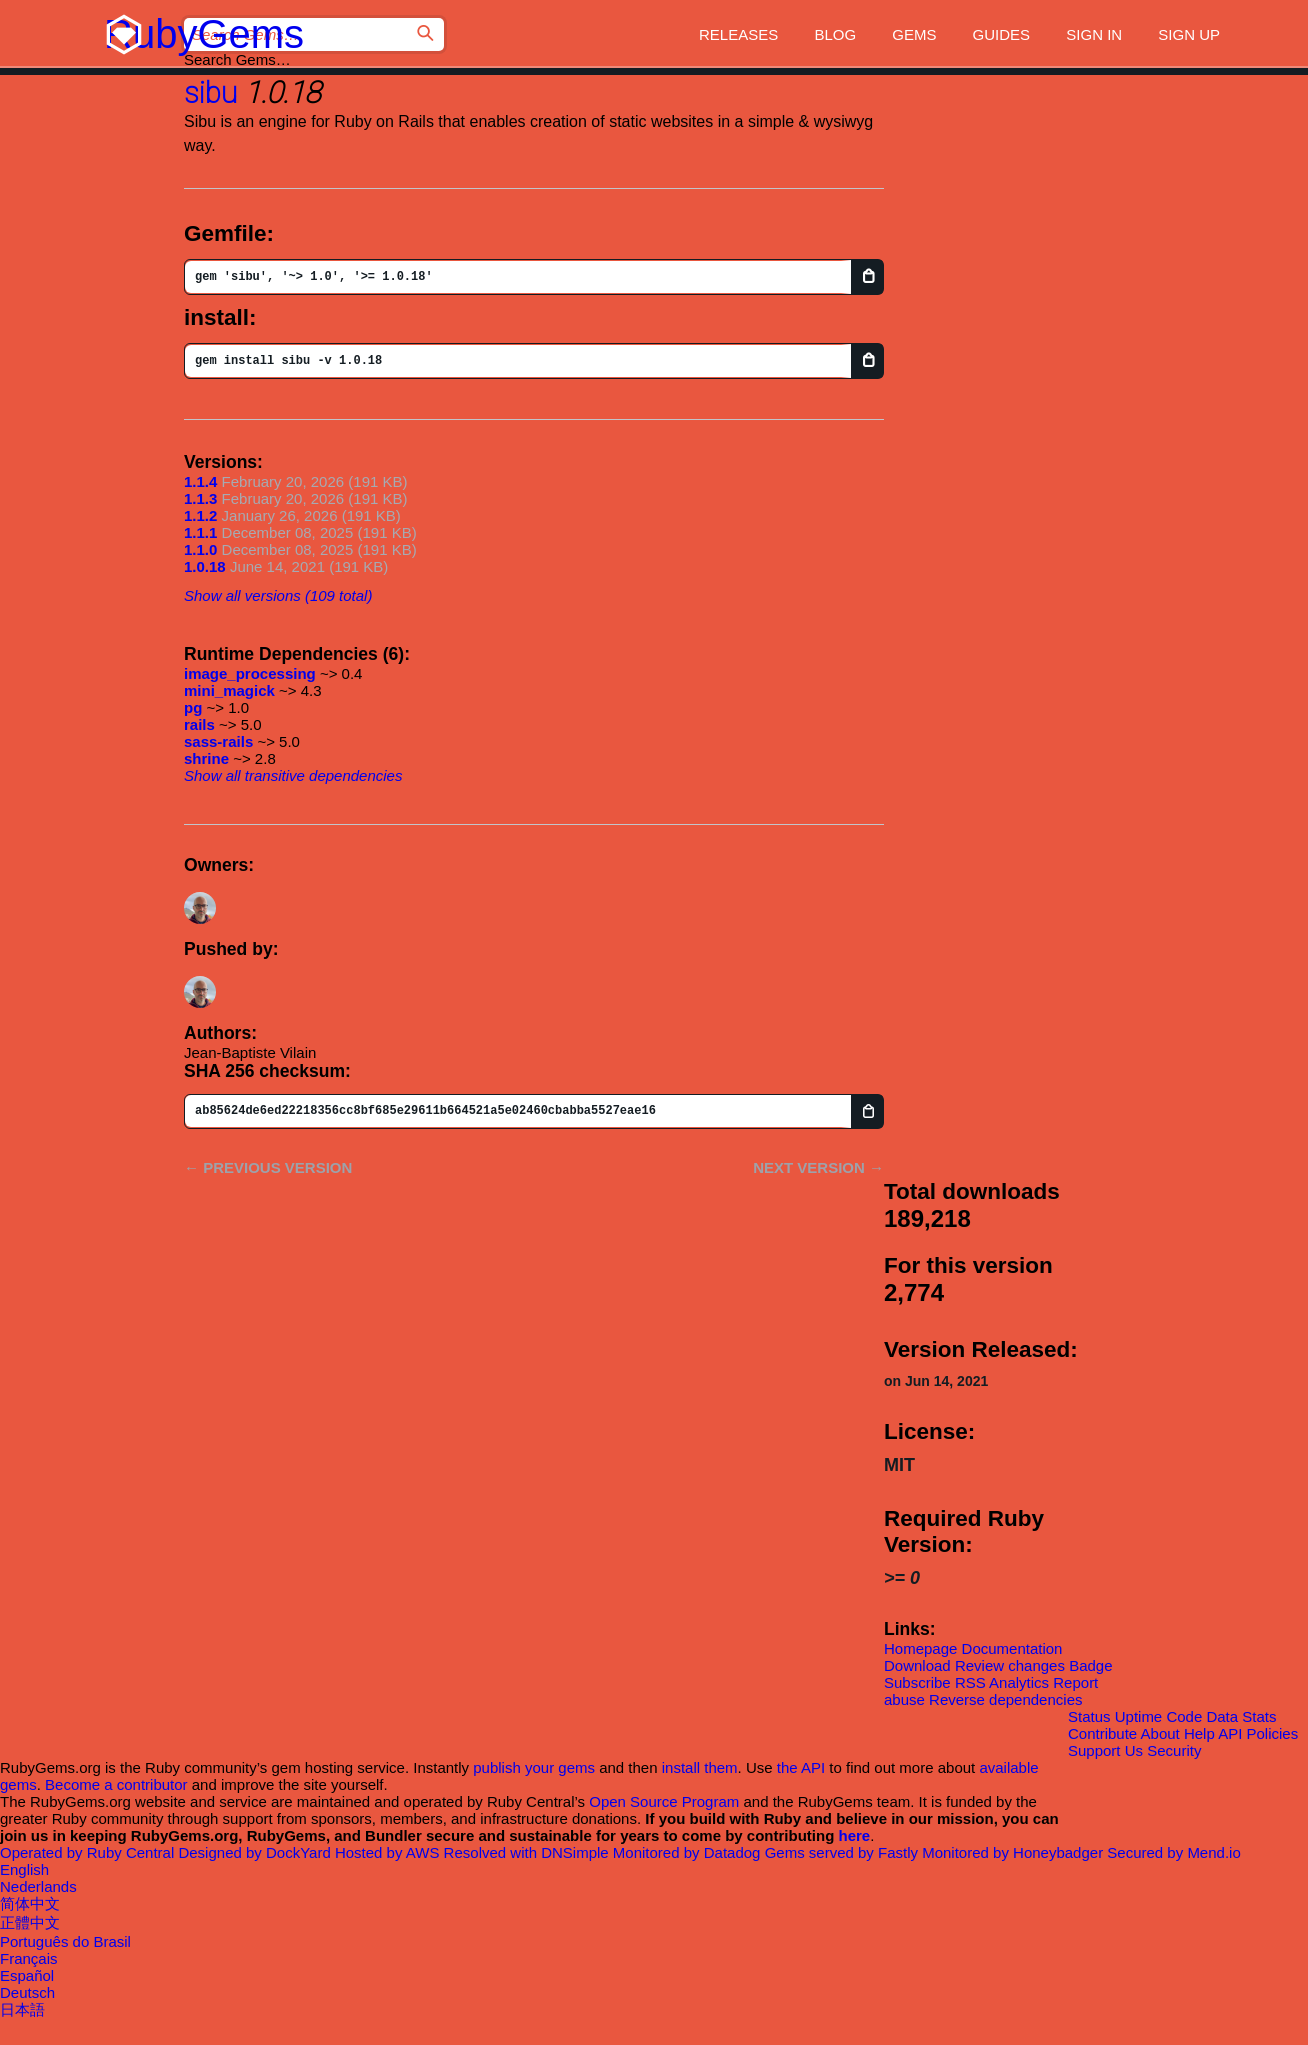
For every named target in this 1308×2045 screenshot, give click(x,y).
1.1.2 (200, 515)
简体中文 (30, 1903)
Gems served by (844, 1852)
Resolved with (528, 1852)
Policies (1273, 1733)
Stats (1259, 1716)
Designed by (256, 1852)
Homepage (920, 1648)
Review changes (1010, 1665)
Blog (835, 34)
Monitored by (689, 1852)
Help (1199, 1733)
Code (1184, 1716)
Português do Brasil (65, 1941)
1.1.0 (200, 549)
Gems (914, 34)
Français (29, 1958)
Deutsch (27, 1992)
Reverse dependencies (1005, 1699)
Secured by (1173, 1852)
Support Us (1105, 1750)
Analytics (1019, 1682)
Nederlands (38, 1886)
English (24, 1869)
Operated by (89, 1852)
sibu (210, 92)
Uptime (1139, 1716)
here (855, 1835)
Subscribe (917, 1682)
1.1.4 (200, 481)
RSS (970, 1682)
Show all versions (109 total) (278, 595)
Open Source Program (664, 1801)
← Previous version (268, 1167)
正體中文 (30, 1922)
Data (1222, 1716)
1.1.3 (200, 498)
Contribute (1102, 1733)
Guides (1002, 34)
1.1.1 (200, 532)
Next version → (818, 1167)
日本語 (22, 2009)
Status (1089, 1716)
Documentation (1012, 1648)
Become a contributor (116, 1784)
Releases (738, 34)
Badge (1090, 1665)
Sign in (1094, 34)
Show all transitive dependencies (293, 775)
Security (1174, 1750)
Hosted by (389, 1852)
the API (801, 1767)
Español (27, 1975)
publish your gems (534, 1767)
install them (700, 1767)
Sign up (1189, 34)
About (1160, 1733)
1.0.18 (205, 566)
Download (917, 1665)
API (1230, 1733)
